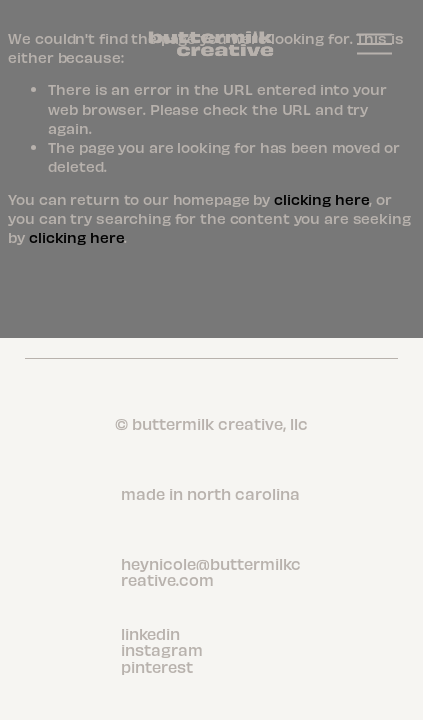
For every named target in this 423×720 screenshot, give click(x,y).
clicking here (321, 199)
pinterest (157, 667)
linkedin (150, 634)
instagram (162, 650)
